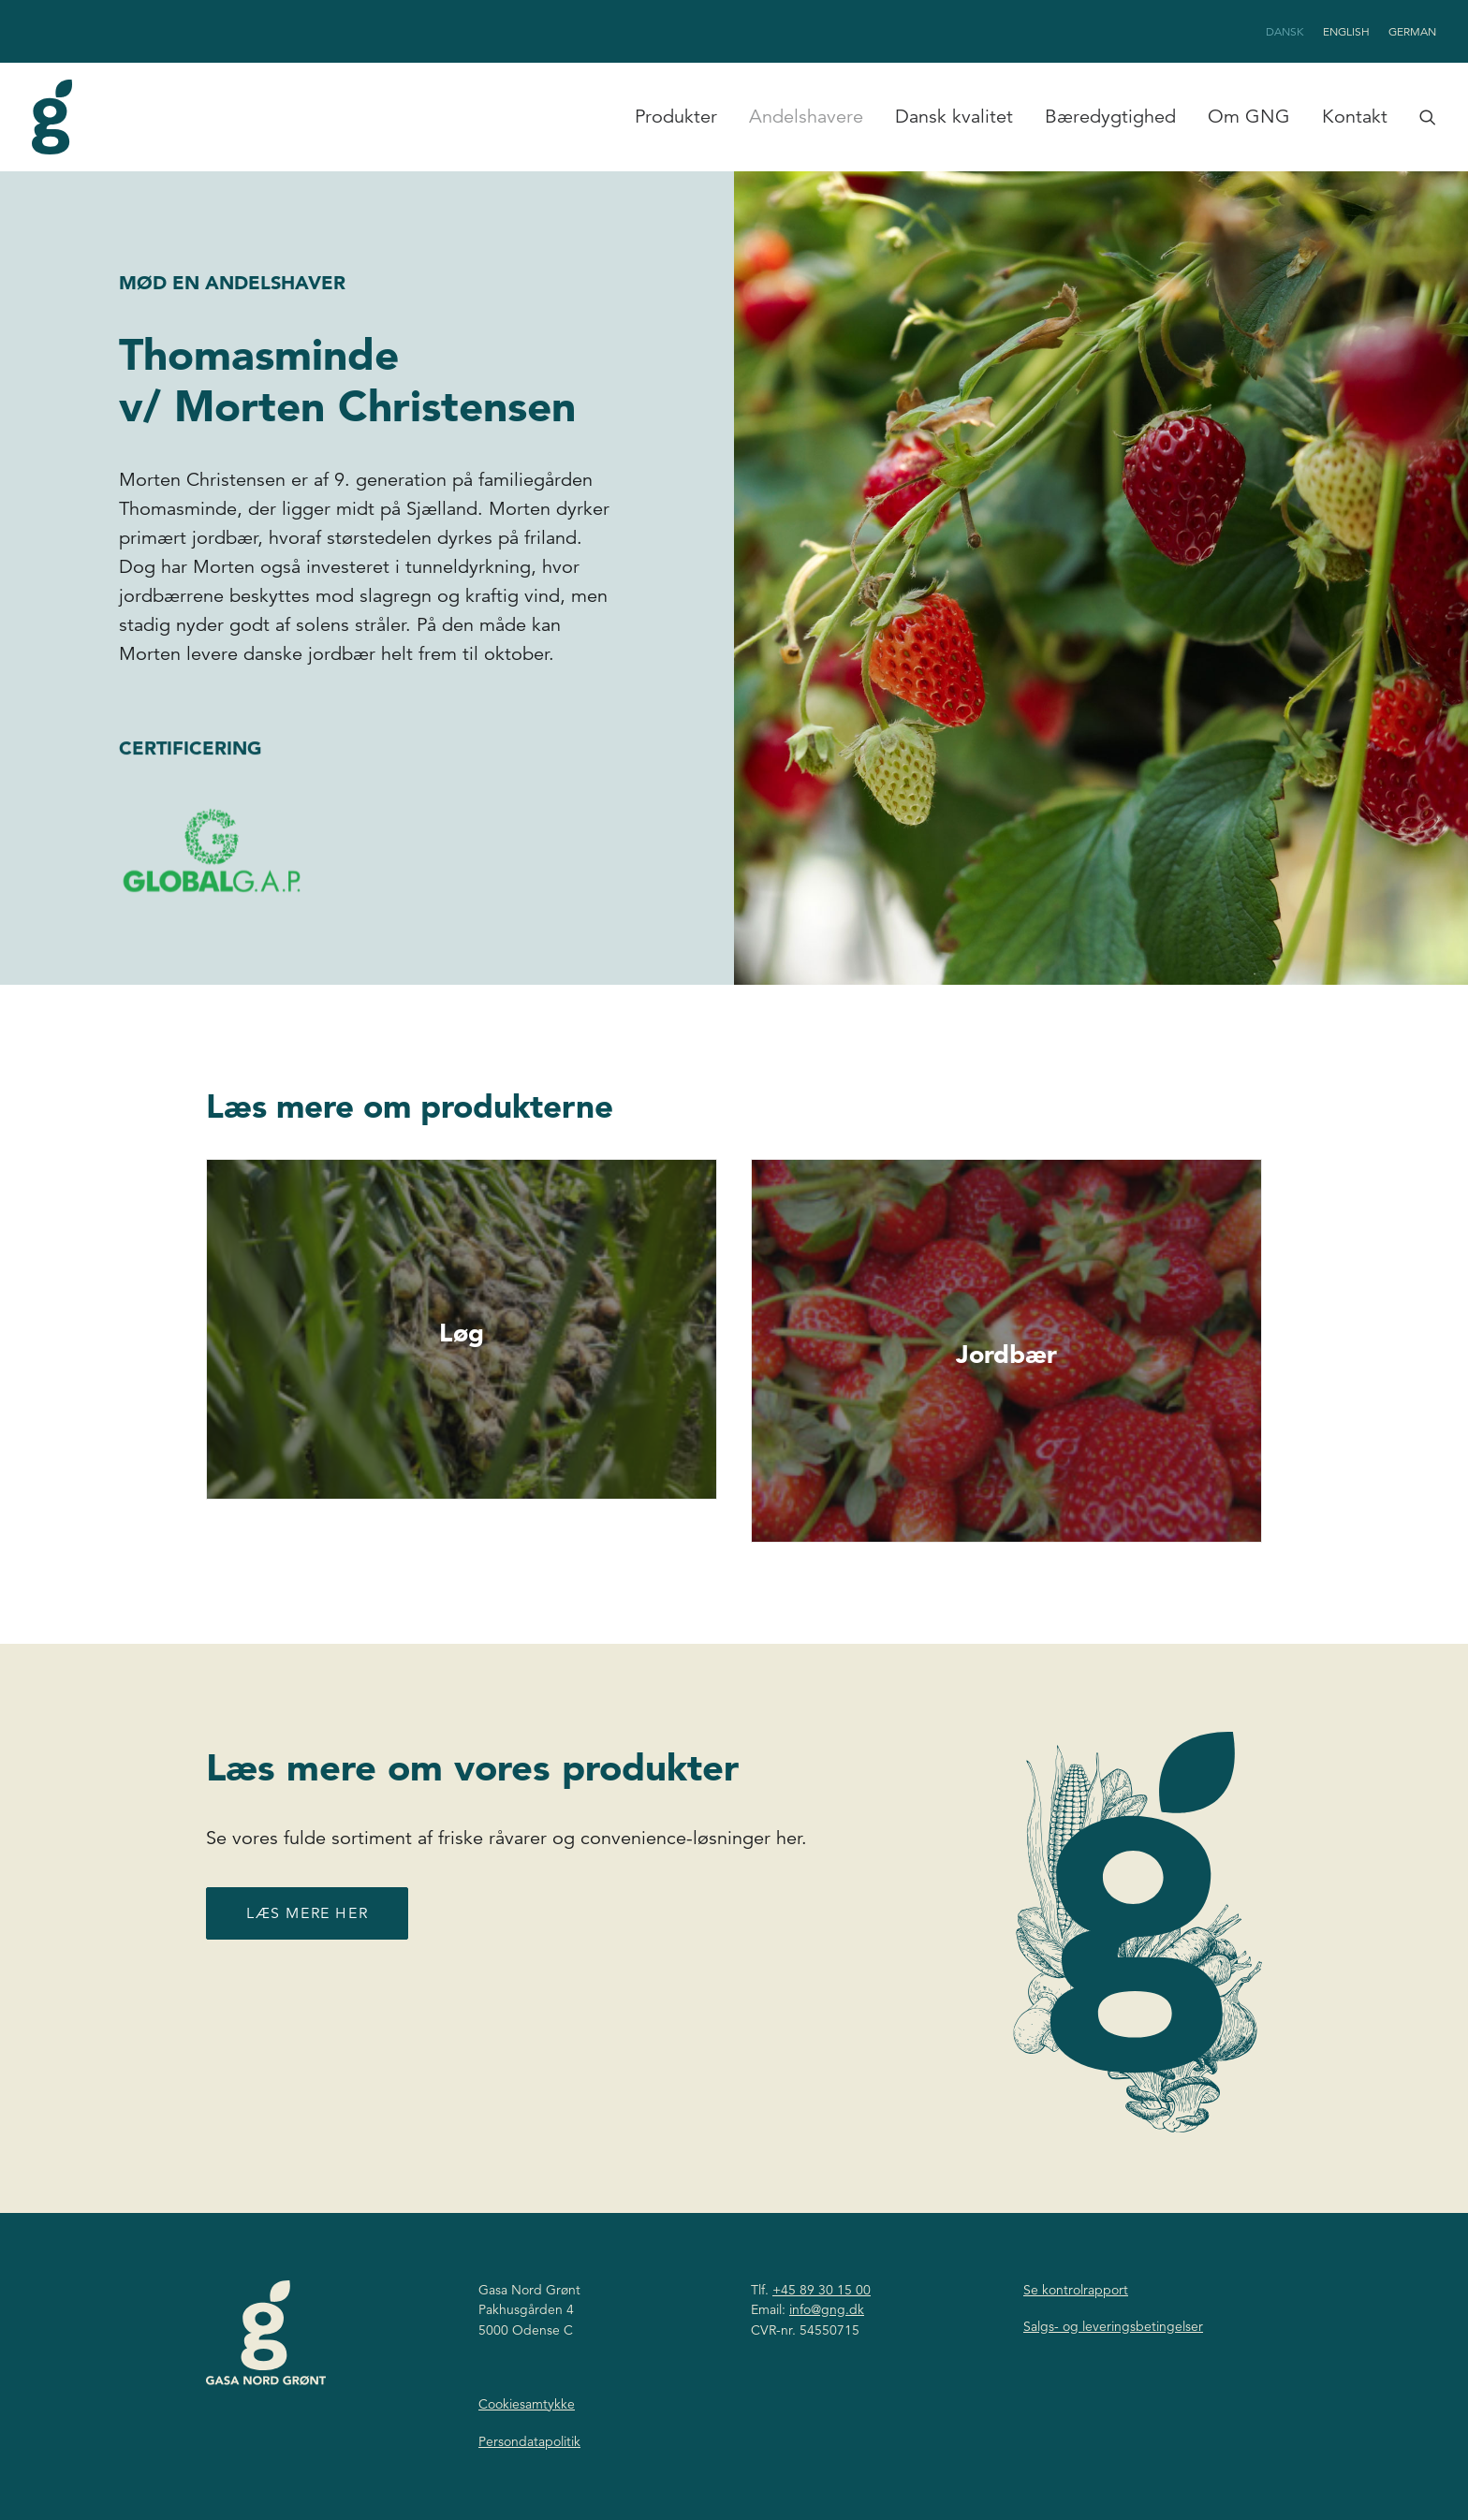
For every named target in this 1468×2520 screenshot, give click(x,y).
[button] (1424, 117)
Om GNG (1249, 116)
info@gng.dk (826, 2309)
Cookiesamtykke (526, 2403)
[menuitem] (1288, 31)
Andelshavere (806, 116)
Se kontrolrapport (1075, 2289)
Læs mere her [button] (307, 1952)
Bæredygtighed (1110, 116)
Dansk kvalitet (954, 116)
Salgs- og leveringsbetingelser (1113, 2326)
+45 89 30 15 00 (821, 2289)
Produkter (676, 116)
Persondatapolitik (529, 2441)
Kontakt (1354, 116)
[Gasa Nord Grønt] (52, 117)
